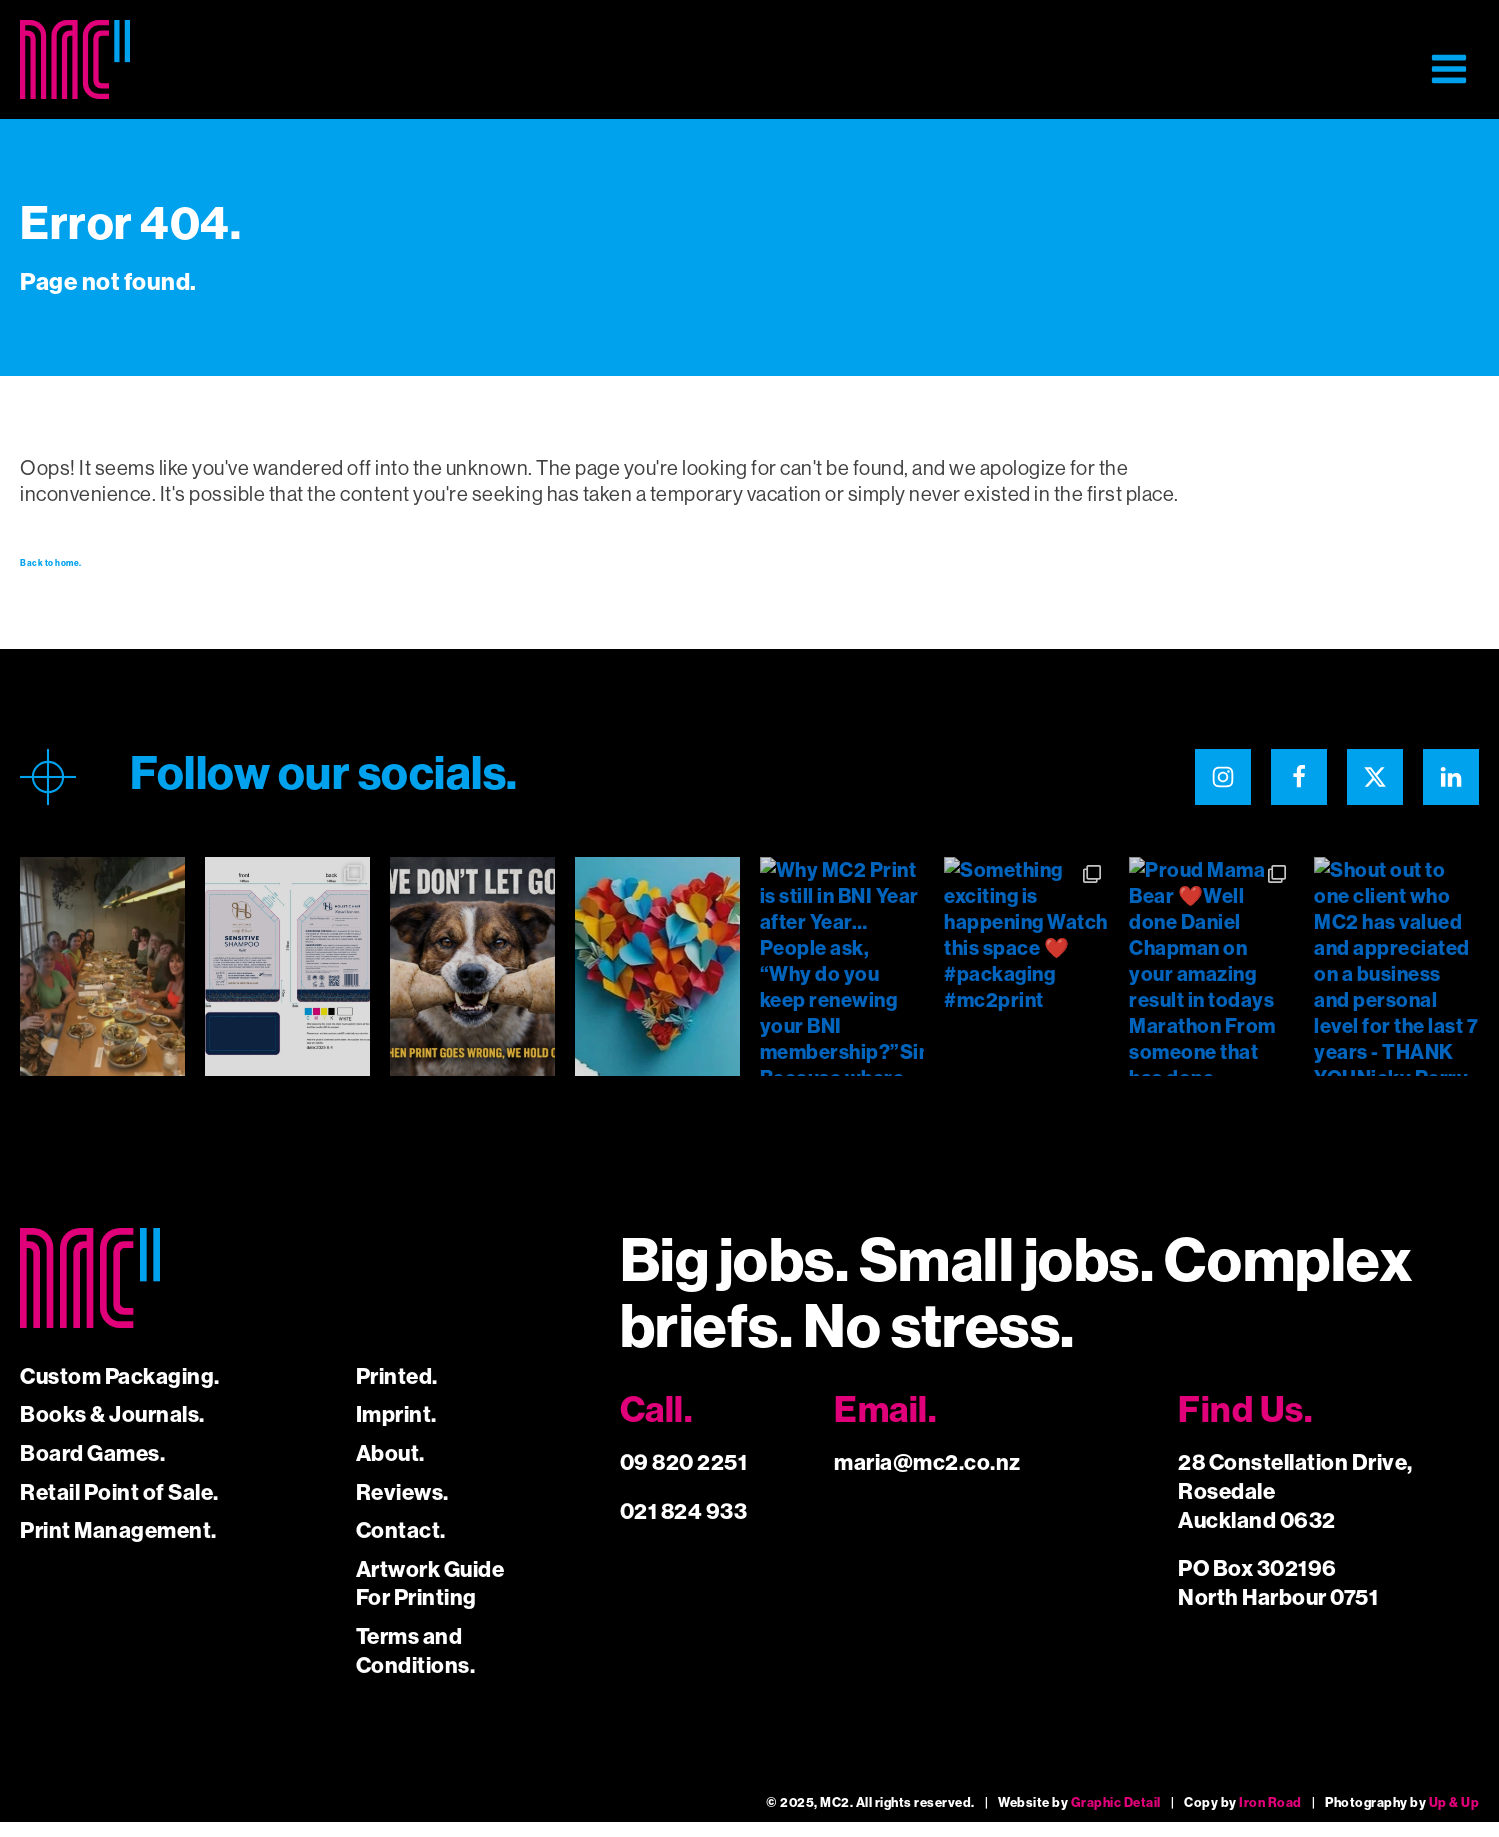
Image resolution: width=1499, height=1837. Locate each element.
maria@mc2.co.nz (927, 1477)
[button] (1449, 69)
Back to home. (87, 571)
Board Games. (92, 1468)
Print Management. (118, 1545)
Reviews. (402, 1507)
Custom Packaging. (120, 1391)
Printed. (397, 1391)
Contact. (401, 1545)
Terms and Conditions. (416, 1666)
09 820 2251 (684, 1477)
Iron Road (1270, 1817)
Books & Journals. (112, 1429)
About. (390, 1468)
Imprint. (396, 1429)
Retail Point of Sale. (119, 1507)
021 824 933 (684, 1526)
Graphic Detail (1116, 1817)
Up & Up (1454, 1817)
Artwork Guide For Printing (430, 1599)
